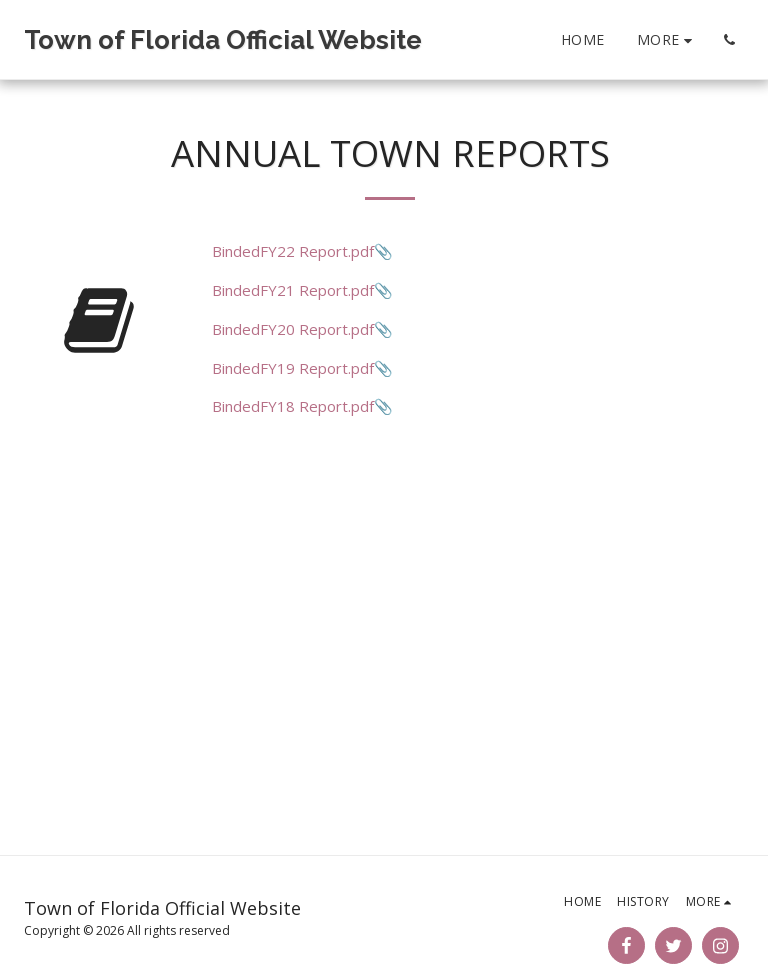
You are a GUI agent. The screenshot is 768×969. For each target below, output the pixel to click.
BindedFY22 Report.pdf (293, 251)
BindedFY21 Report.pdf (293, 290)
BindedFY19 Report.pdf (293, 368)
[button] (729, 40)
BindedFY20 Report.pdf (293, 329)
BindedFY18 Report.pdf (293, 406)
